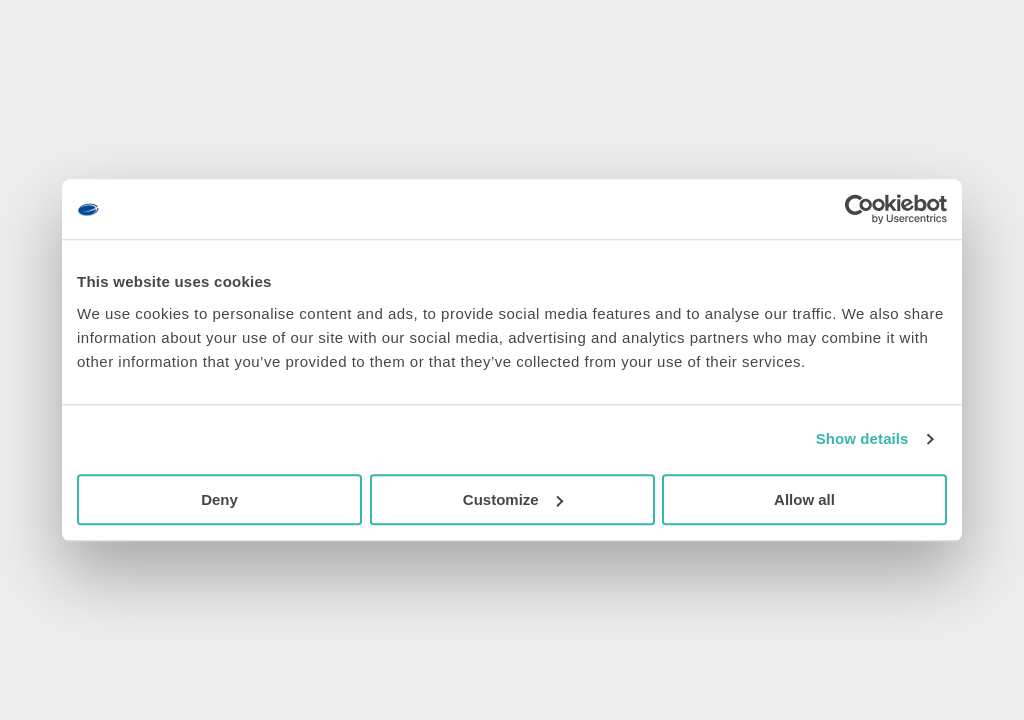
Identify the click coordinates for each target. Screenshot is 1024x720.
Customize (513, 499)
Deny (219, 499)
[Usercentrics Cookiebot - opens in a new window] (859, 209)
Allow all (804, 499)
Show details (862, 438)
